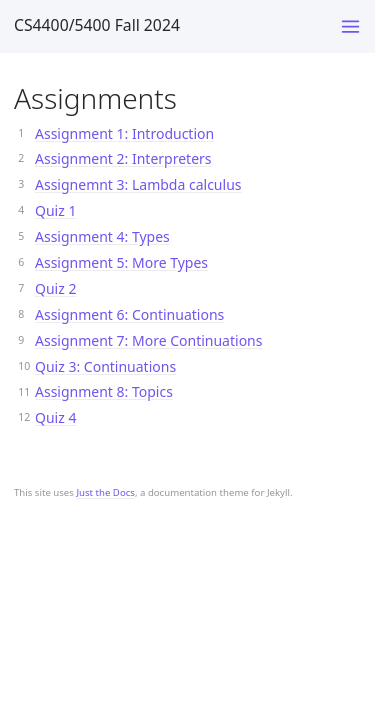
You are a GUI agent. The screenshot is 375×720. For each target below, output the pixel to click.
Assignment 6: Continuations (129, 314)
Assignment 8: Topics (104, 391)
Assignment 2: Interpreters (123, 158)
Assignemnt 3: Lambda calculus (138, 184)
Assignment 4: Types (102, 236)
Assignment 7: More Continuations (148, 340)
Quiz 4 (55, 417)
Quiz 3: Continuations (105, 366)
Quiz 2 (55, 288)
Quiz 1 (55, 210)
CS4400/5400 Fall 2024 (97, 25)
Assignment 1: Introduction (124, 133)
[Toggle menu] (350, 26)
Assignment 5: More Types (121, 262)
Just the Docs (105, 492)
